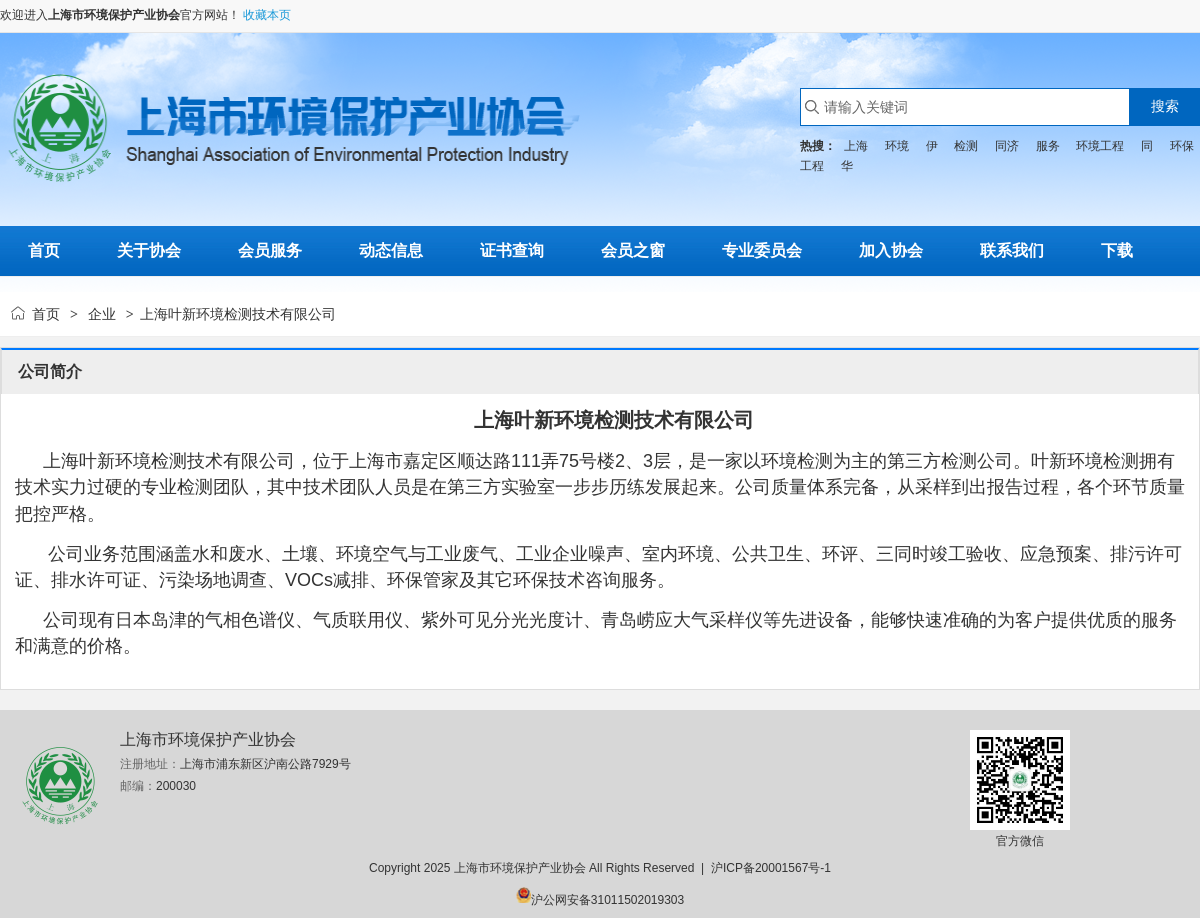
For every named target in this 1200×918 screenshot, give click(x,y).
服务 (1048, 146)
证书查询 (512, 250)
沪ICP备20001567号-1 (771, 868)
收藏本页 (267, 15)
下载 (1117, 250)
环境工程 (1100, 146)
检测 (966, 146)
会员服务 (270, 250)
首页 (46, 314)
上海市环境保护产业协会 (114, 15)
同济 (1007, 146)
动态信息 (391, 250)
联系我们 (1012, 250)
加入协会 (891, 250)
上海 (856, 146)
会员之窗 (633, 250)
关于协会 (149, 250)
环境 (897, 146)
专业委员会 (762, 250)
